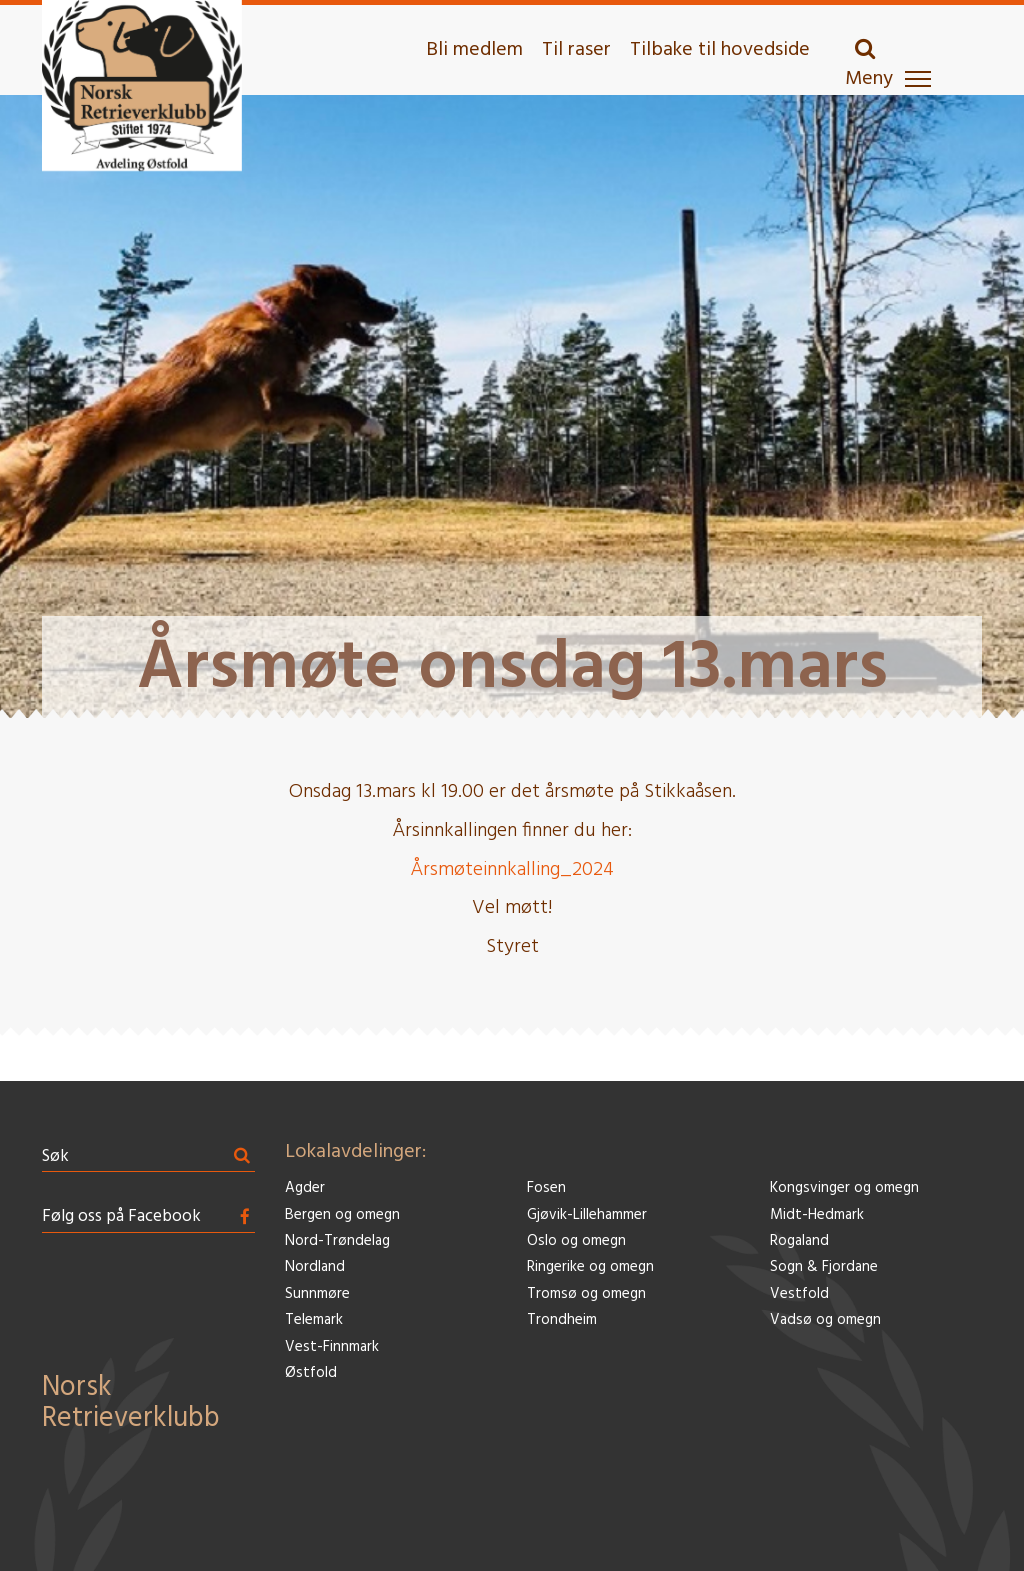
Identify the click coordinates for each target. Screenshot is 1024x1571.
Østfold (311, 1373)
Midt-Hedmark (817, 1215)
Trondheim (562, 1320)
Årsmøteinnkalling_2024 (512, 870)
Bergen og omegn (342, 1215)
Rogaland (799, 1241)
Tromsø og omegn (586, 1294)
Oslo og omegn (576, 1241)
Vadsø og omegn (825, 1320)
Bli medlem (474, 50)
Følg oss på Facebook (121, 1216)
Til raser (576, 50)
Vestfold (799, 1294)
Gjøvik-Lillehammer (587, 1215)
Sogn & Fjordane (824, 1267)
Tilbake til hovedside (720, 50)
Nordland (315, 1267)
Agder (305, 1188)
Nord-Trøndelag (337, 1241)
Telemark (314, 1320)
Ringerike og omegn (590, 1267)
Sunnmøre (317, 1294)
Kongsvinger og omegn (844, 1188)
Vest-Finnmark (332, 1347)
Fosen (546, 1188)
